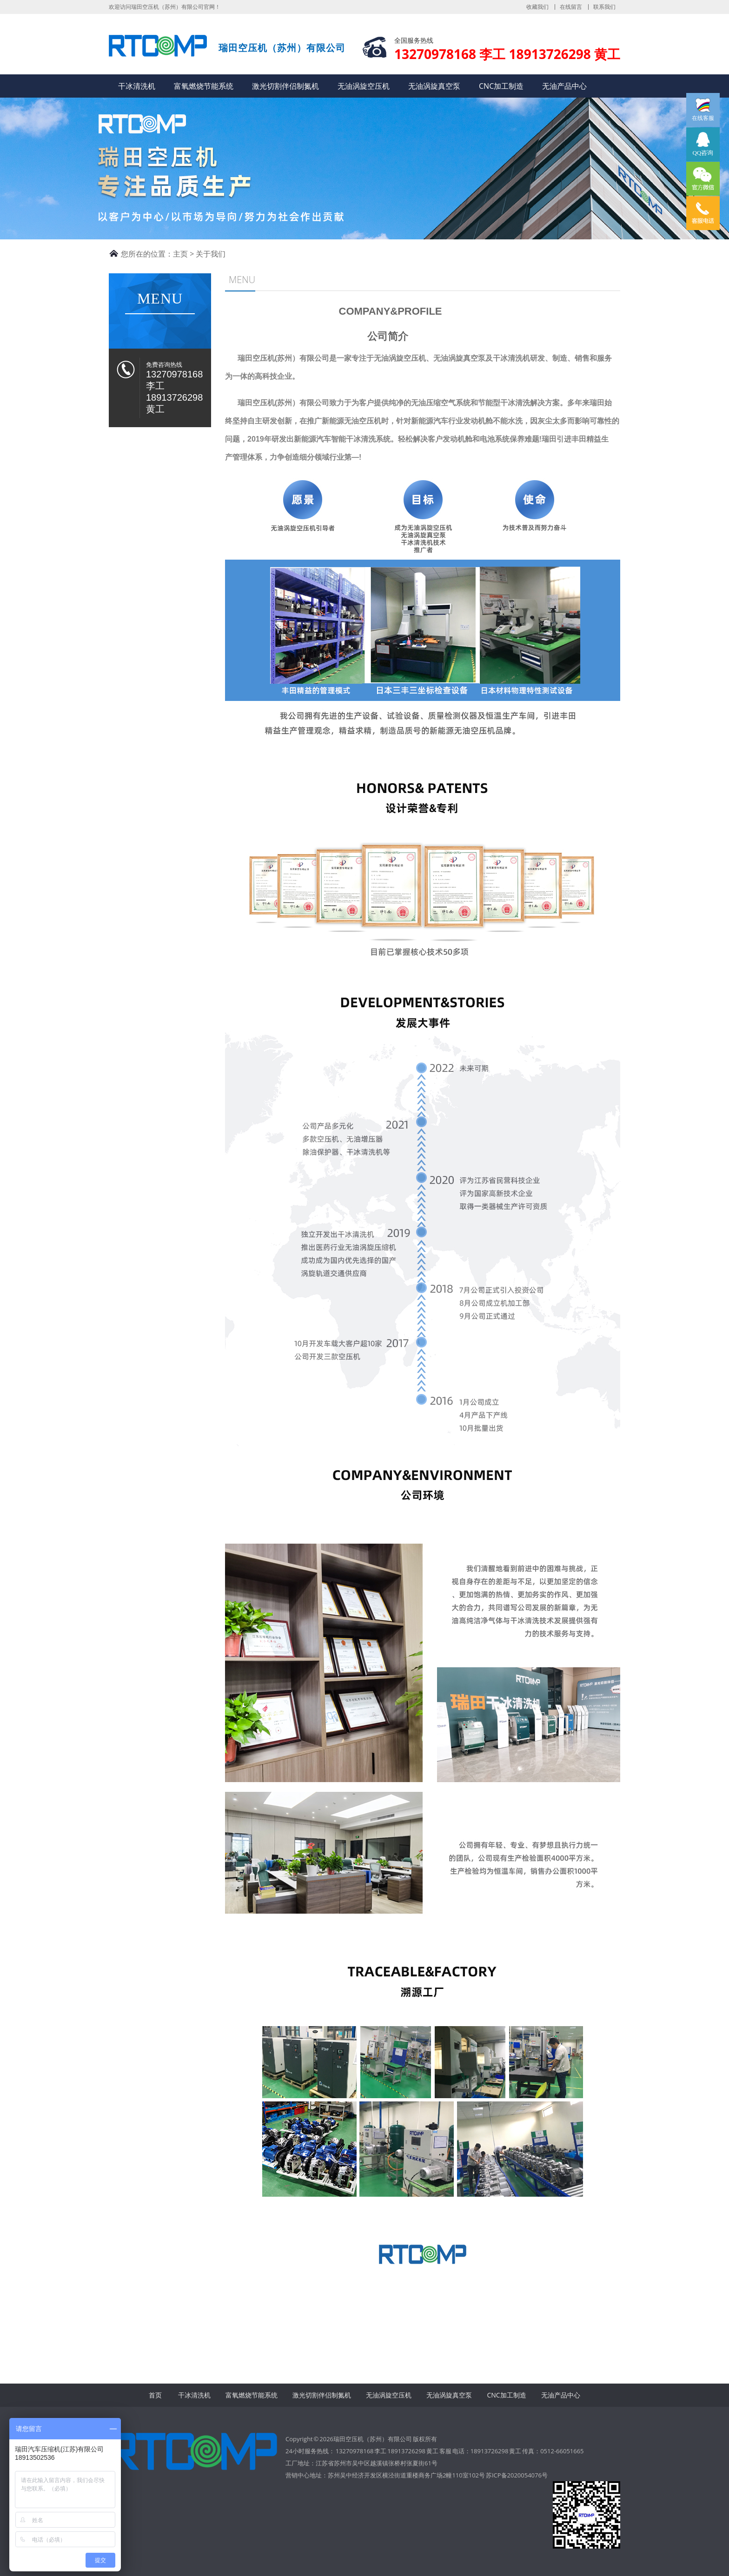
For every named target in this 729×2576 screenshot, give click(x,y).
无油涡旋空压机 (364, 86)
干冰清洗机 (136, 86)
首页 (155, 2395)
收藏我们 (537, 7)
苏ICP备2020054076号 (517, 2475)
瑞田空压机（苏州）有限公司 (158, 48)
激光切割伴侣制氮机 (285, 86)
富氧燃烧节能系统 (203, 86)
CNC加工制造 (501, 86)
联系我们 (604, 7)
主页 (180, 254)
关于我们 (210, 254)
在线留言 (571, 7)
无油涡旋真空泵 (434, 86)
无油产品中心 (564, 86)
